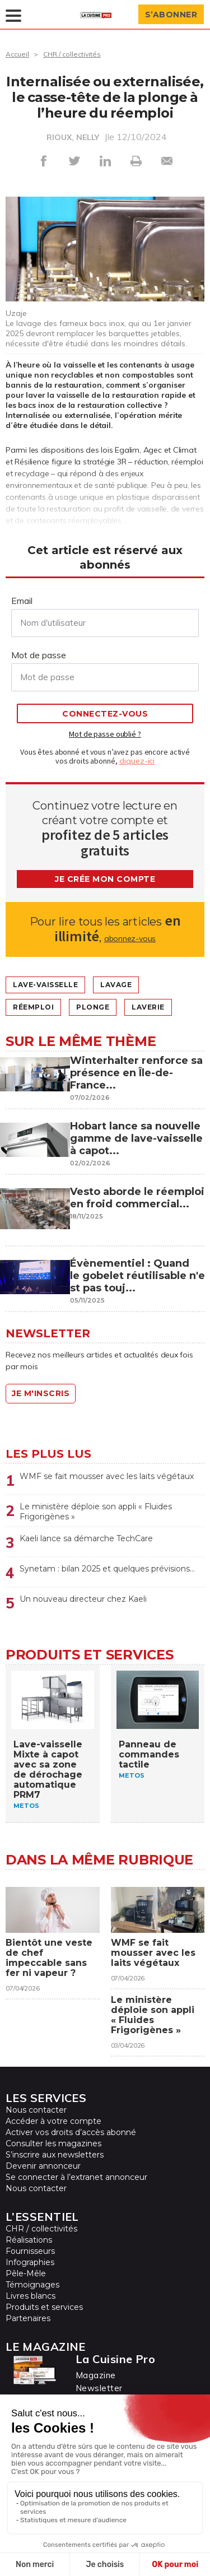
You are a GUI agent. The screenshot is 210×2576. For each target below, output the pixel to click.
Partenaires (28, 2318)
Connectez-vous (105, 714)
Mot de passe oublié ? (105, 733)
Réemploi (33, 1007)
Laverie (148, 1007)
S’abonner (171, 15)
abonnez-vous (130, 938)
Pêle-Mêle (26, 2273)
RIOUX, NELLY (72, 137)
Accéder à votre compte (53, 2121)
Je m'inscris (40, 1393)
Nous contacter (36, 2110)
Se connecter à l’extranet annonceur (76, 2177)
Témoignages (32, 2285)
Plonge (92, 1007)
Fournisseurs (30, 2251)
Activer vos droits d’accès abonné (71, 2132)
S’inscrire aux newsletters (55, 2155)
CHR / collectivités (72, 54)
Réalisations (29, 2240)
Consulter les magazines (53, 2143)
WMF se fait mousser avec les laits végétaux (107, 1476)
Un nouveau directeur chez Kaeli (83, 1599)
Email (21, 600)
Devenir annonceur (43, 2166)
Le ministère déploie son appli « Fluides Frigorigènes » (96, 1511)
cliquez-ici (137, 760)
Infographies (30, 2262)
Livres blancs (30, 2296)
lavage (116, 984)
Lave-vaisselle (45, 984)
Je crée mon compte (105, 879)
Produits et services (44, 2307)
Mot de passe (38, 655)
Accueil (17, 54)
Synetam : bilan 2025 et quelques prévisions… (107, 1569)
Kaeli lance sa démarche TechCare (86, 1538)
